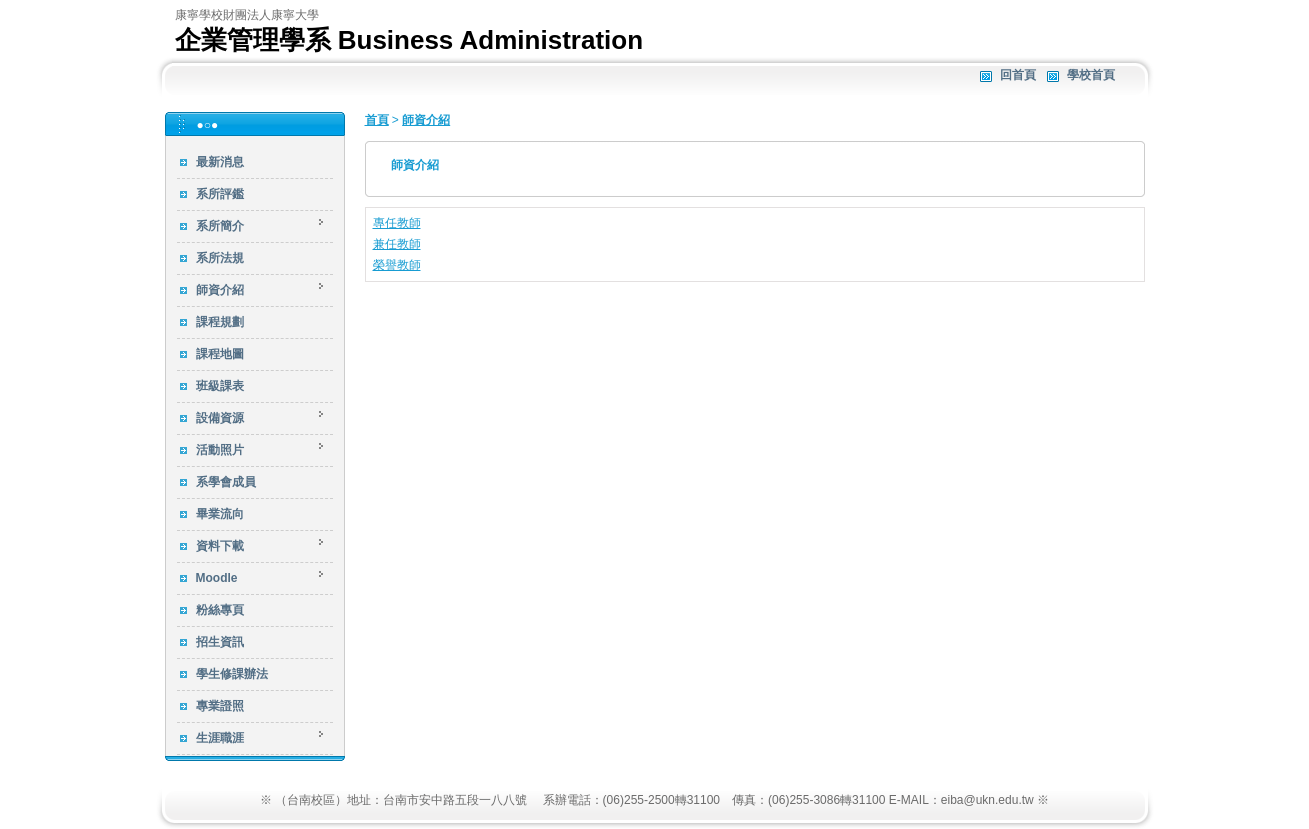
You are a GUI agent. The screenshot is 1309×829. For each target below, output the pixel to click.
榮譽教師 (397, 265)
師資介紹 (426, 120)
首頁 (377, 120)
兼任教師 (397, 244)
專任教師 (397, 223)
